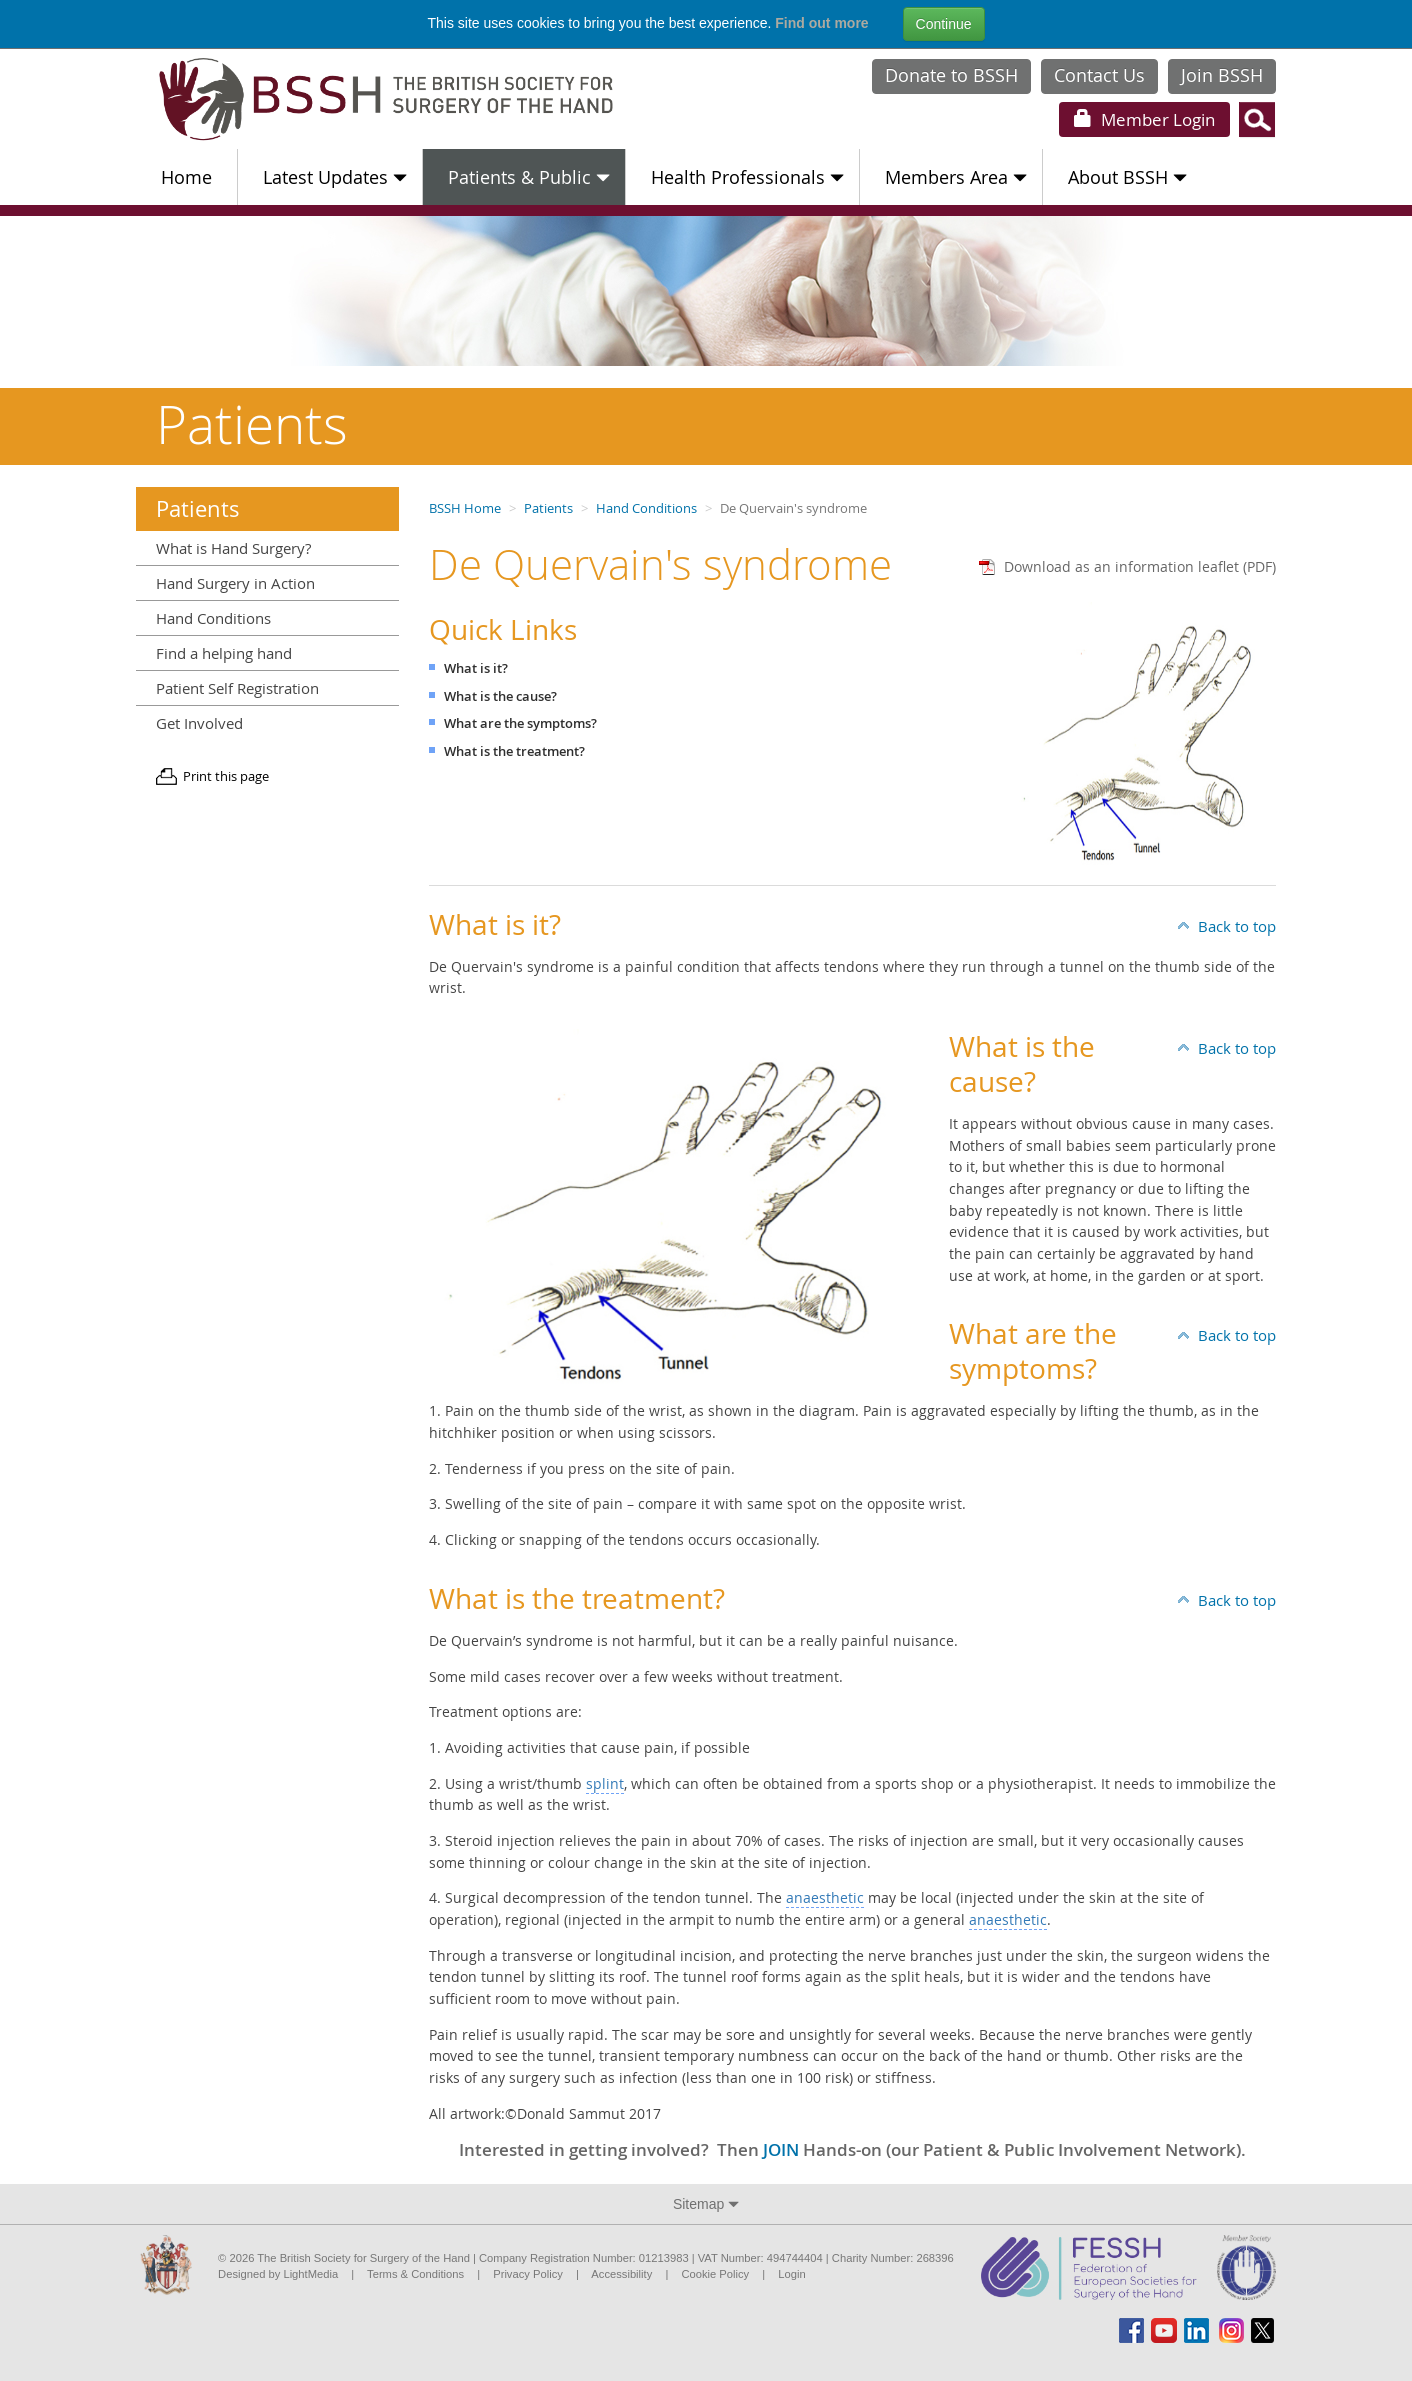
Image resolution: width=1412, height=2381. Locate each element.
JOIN (781, 2149)
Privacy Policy (528, 2274)
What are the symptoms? (520, 723)
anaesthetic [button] (825, 1897)
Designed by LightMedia (278, 2274)
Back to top (1237, 926)
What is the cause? (500, 696)
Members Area (956, 177)
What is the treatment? (514, 751)
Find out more (821, 23)
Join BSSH (1222, 75)
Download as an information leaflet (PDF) (1140, 566)
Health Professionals (747, 177)
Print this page (226, 776)
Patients (548, 508)
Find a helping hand (224, 653)
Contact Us (1099, 75)
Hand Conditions (646, 508)
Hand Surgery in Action (235, 583)
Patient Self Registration (237, 688)
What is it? (476, 668)
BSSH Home (465, 508)
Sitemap (706, 2204)
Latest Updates (335, 177)
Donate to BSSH (951, 75)
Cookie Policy (715, 2274)
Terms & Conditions (415, 2274)
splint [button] (605, 1783)
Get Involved (199, 723)
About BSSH (1127, 177)
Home (186, 177)
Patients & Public (529, 177)
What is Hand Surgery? (233, 548)
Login (1144, 119)
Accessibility (621, 2274)
